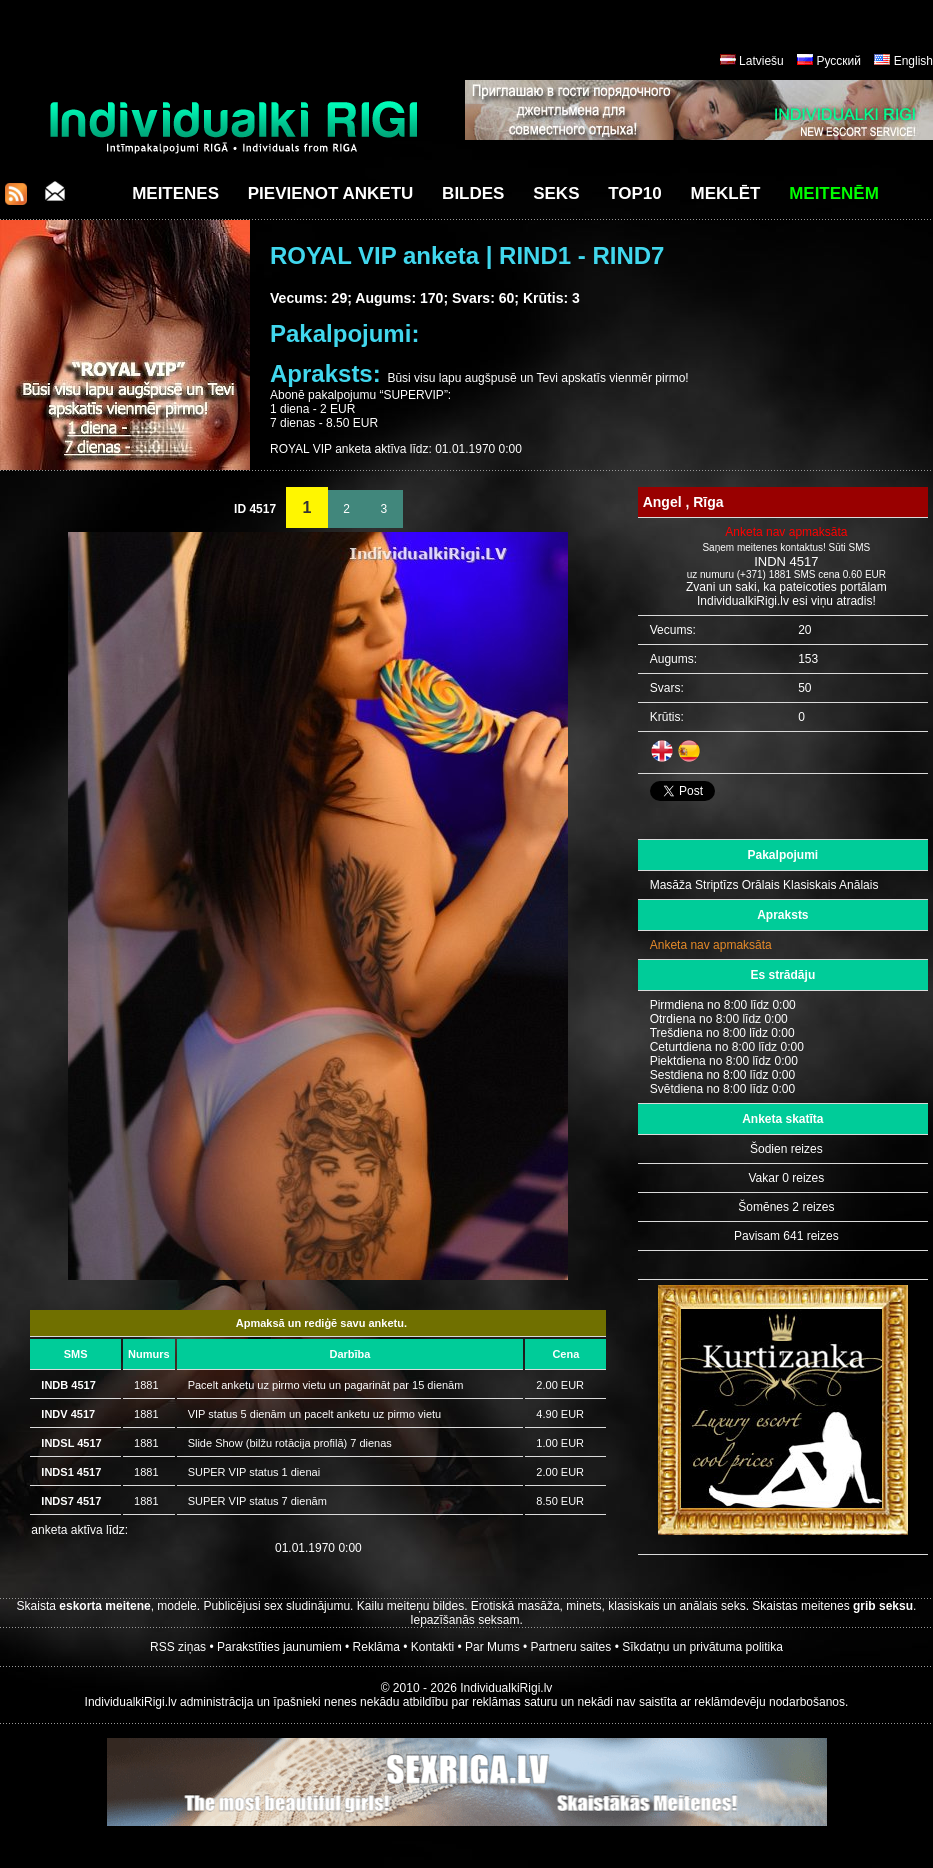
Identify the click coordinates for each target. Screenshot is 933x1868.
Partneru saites (571, 1647)
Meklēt (726, 193)
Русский (838, 61)
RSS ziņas (178, 1647)
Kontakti (432, 1647)
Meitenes (175, 193)
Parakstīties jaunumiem (279, 1647)
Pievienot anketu (331, 193)
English (913, 61)
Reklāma (376, 1647)
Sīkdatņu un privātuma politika (702, 1647)
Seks (556, 193)
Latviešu (761, 61)
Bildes (473, 193)
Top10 (635, 193)
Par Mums (492, 1647)
